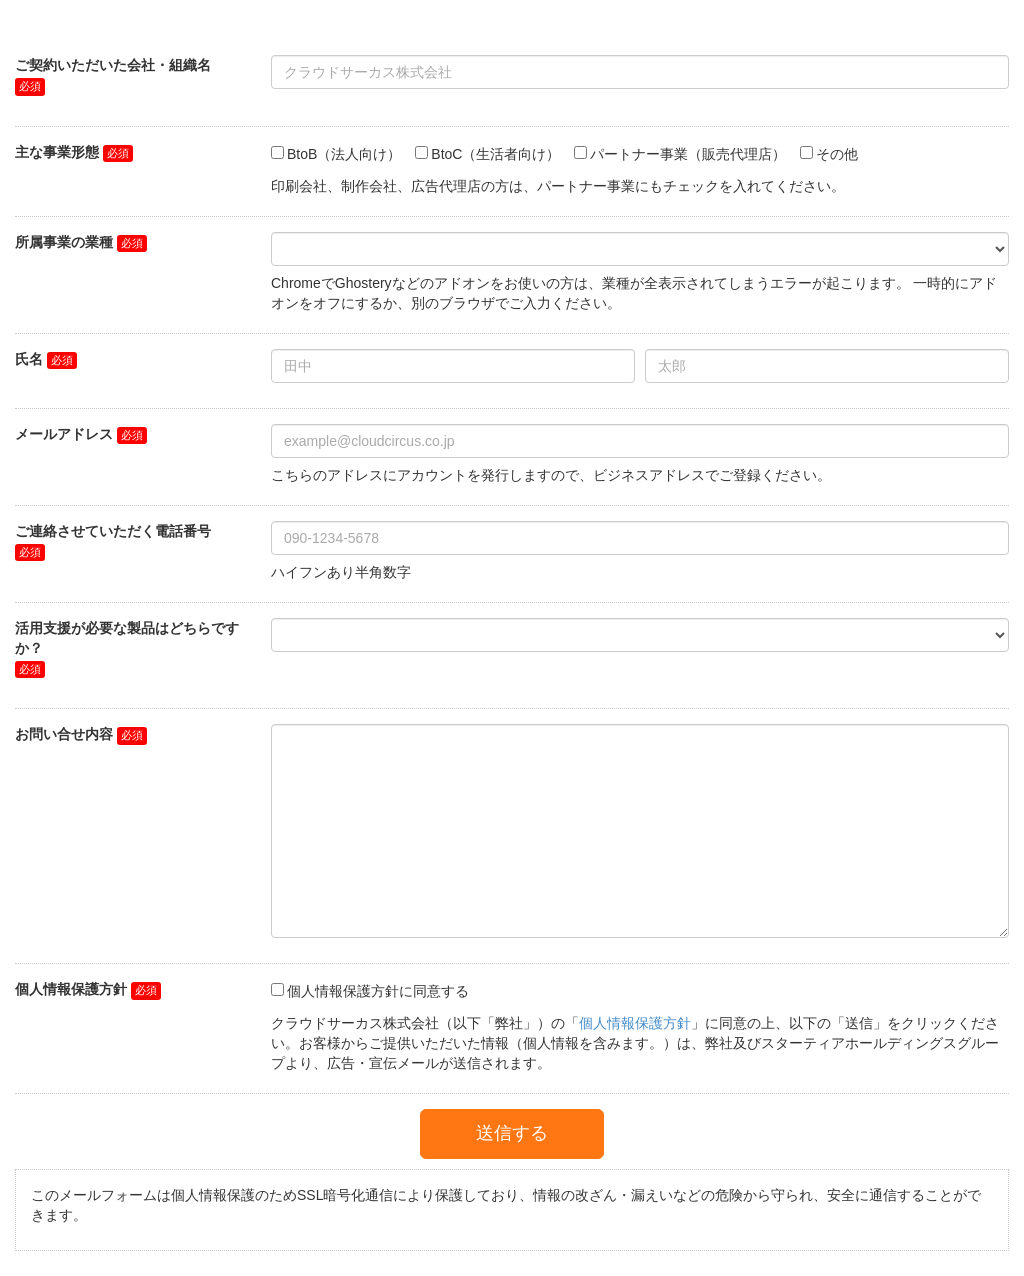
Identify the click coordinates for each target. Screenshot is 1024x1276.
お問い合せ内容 (64, 734)
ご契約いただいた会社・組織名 (113, 65)
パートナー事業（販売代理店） (688, 154)
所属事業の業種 (64, 242)
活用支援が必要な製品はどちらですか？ (127, 638)
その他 (837, 154)
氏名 (29, 359)
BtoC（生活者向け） (495, 154)
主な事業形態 (57, 152)
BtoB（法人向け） (344, 154)
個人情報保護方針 (71, 989)
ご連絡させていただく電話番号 (113, 531)
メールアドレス (64, 434)
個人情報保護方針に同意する (378, 991)
